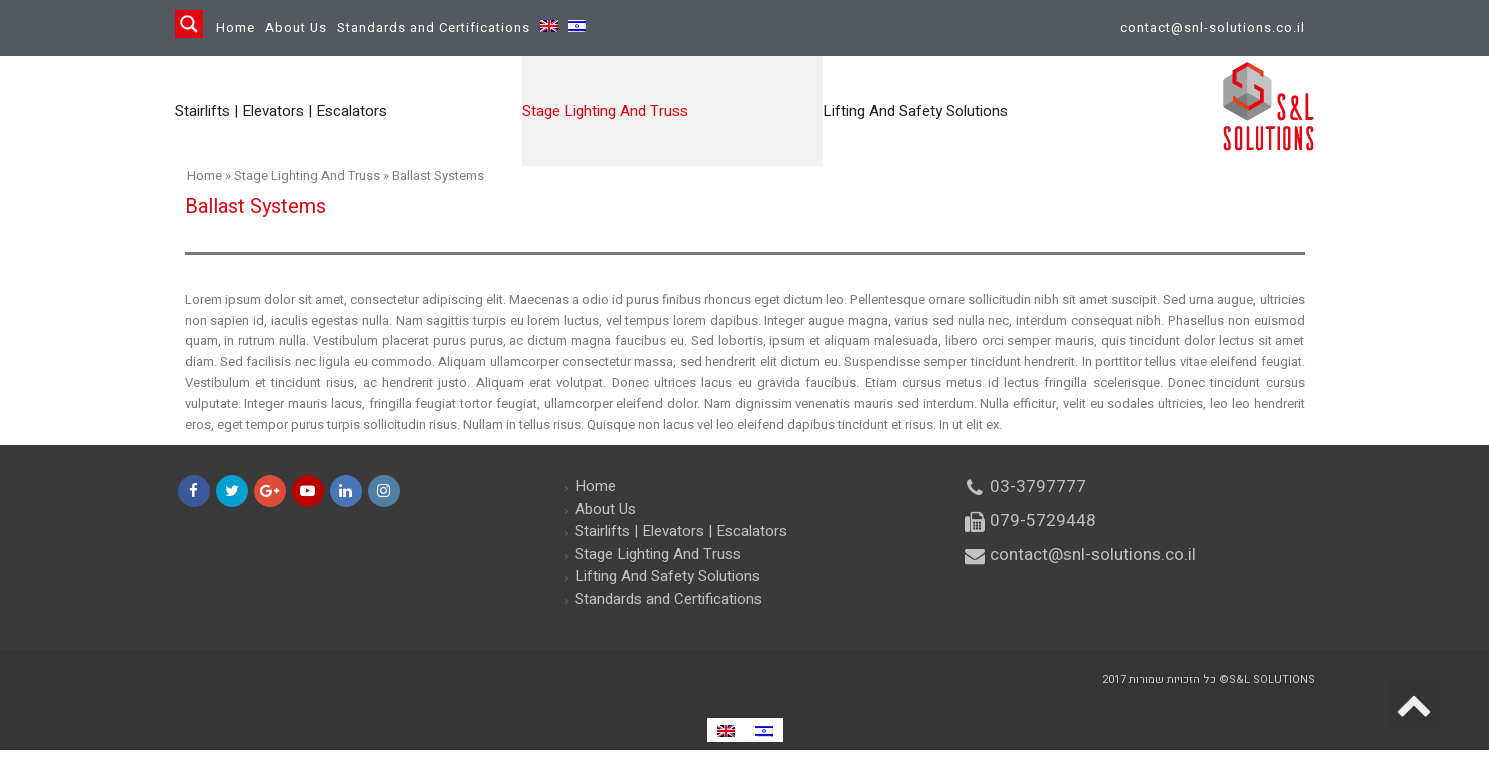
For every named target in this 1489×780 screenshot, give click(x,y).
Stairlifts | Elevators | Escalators (681, 531)
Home (235, 27)
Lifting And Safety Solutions (667, 576)
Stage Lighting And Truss (307, 175)
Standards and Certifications (433, 27)
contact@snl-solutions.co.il (1212, 27)
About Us (296, 27)
